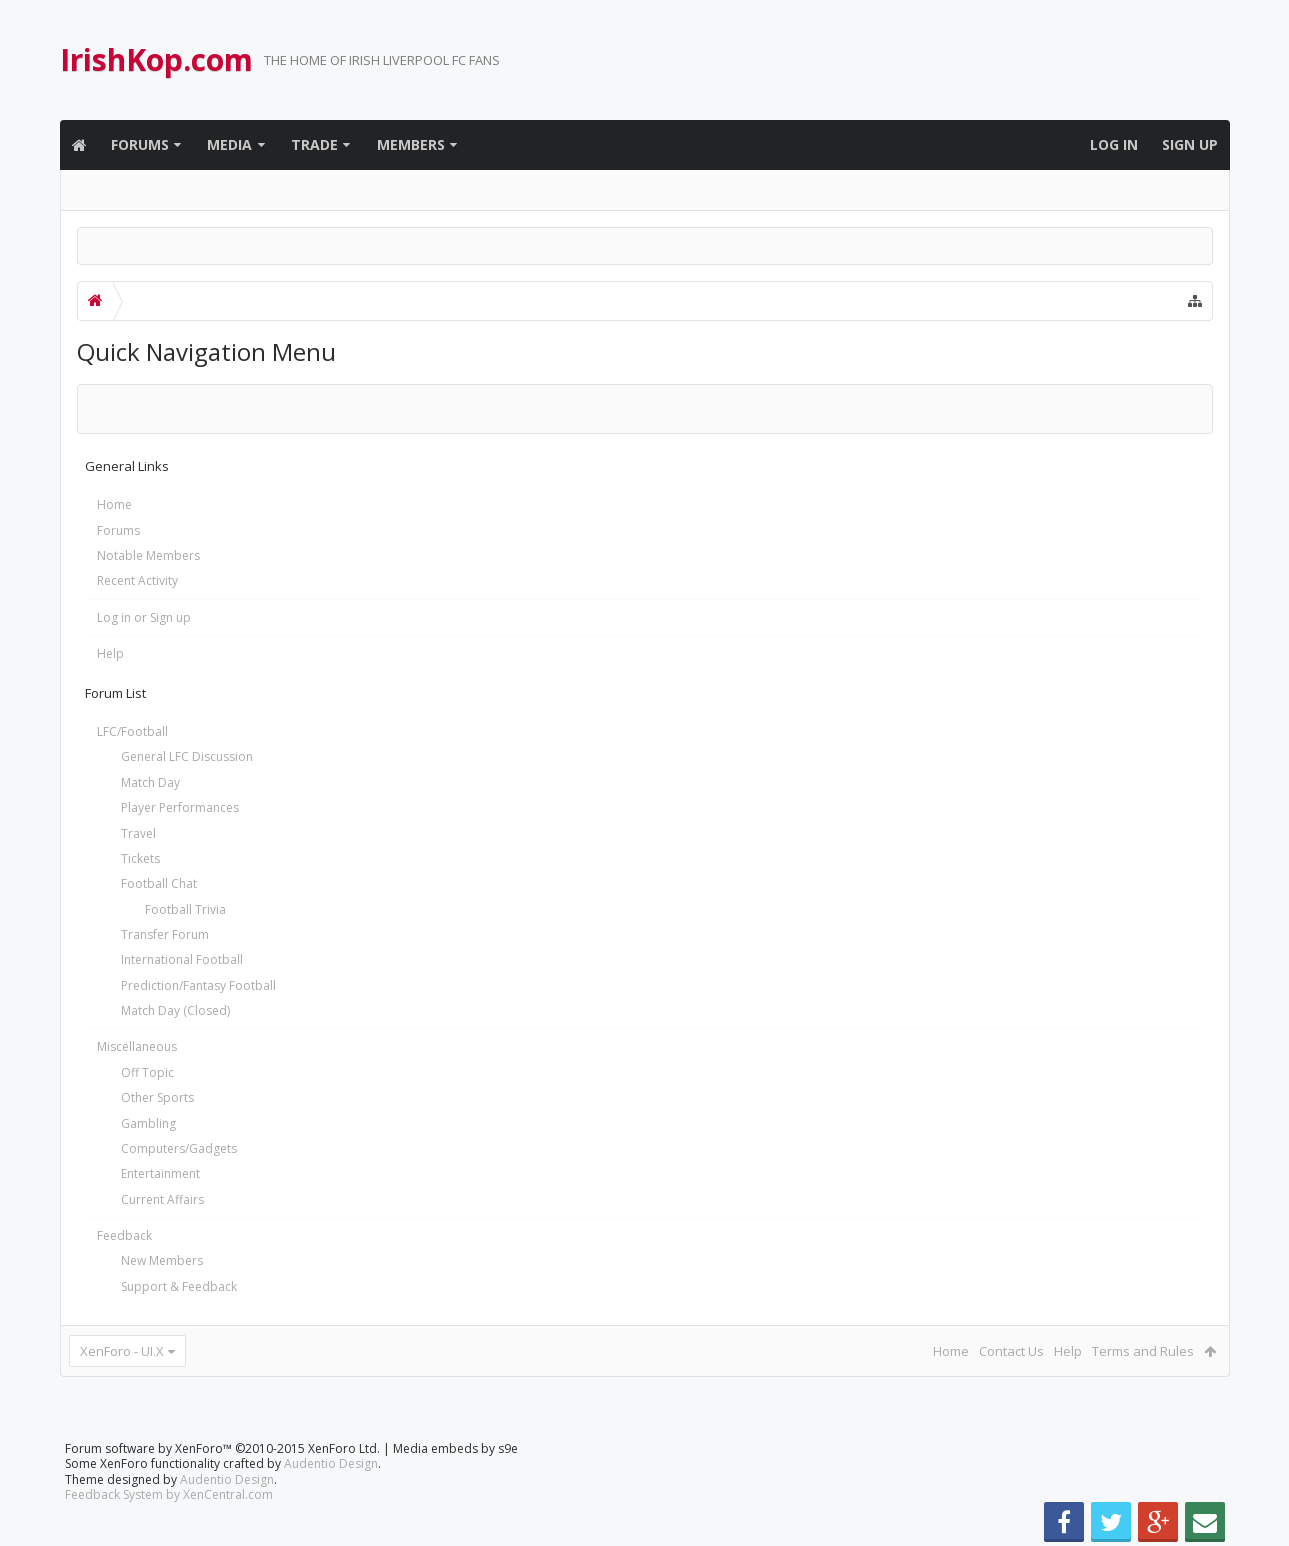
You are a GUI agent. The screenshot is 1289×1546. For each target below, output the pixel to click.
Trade (314, 144)
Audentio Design (331, 1463)
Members (411, 144)
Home (114, 504)
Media (229, 144)
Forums (140, 144)
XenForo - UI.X (122, 1351)
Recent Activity (137, 580)
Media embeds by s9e (455, 1448)
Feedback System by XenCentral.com (169, 1494)
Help (110, 653)
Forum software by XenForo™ (222, 1448)
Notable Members (148, 555)
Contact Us (1011, 1351)
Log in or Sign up (144, 617)
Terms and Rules (1143, 1351)
